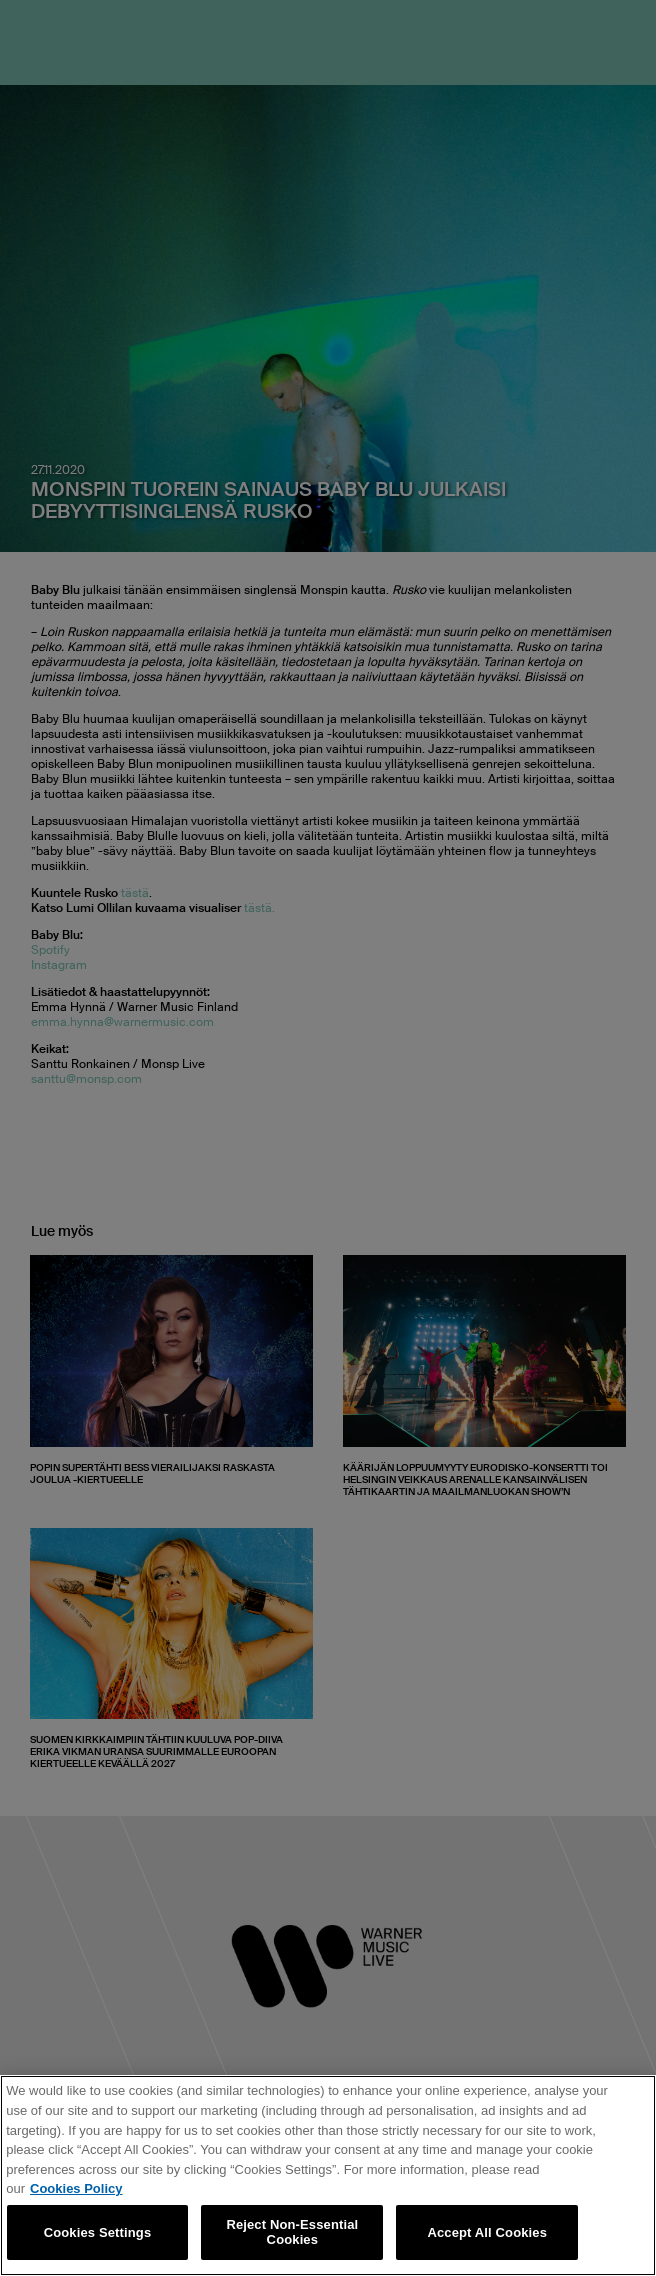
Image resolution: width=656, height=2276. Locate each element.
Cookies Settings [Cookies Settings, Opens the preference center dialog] (98, 2232)
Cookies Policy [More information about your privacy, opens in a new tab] (76, 2188)
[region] (328, 2175)
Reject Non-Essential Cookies (292, 2232)
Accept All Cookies (487, 2232)
